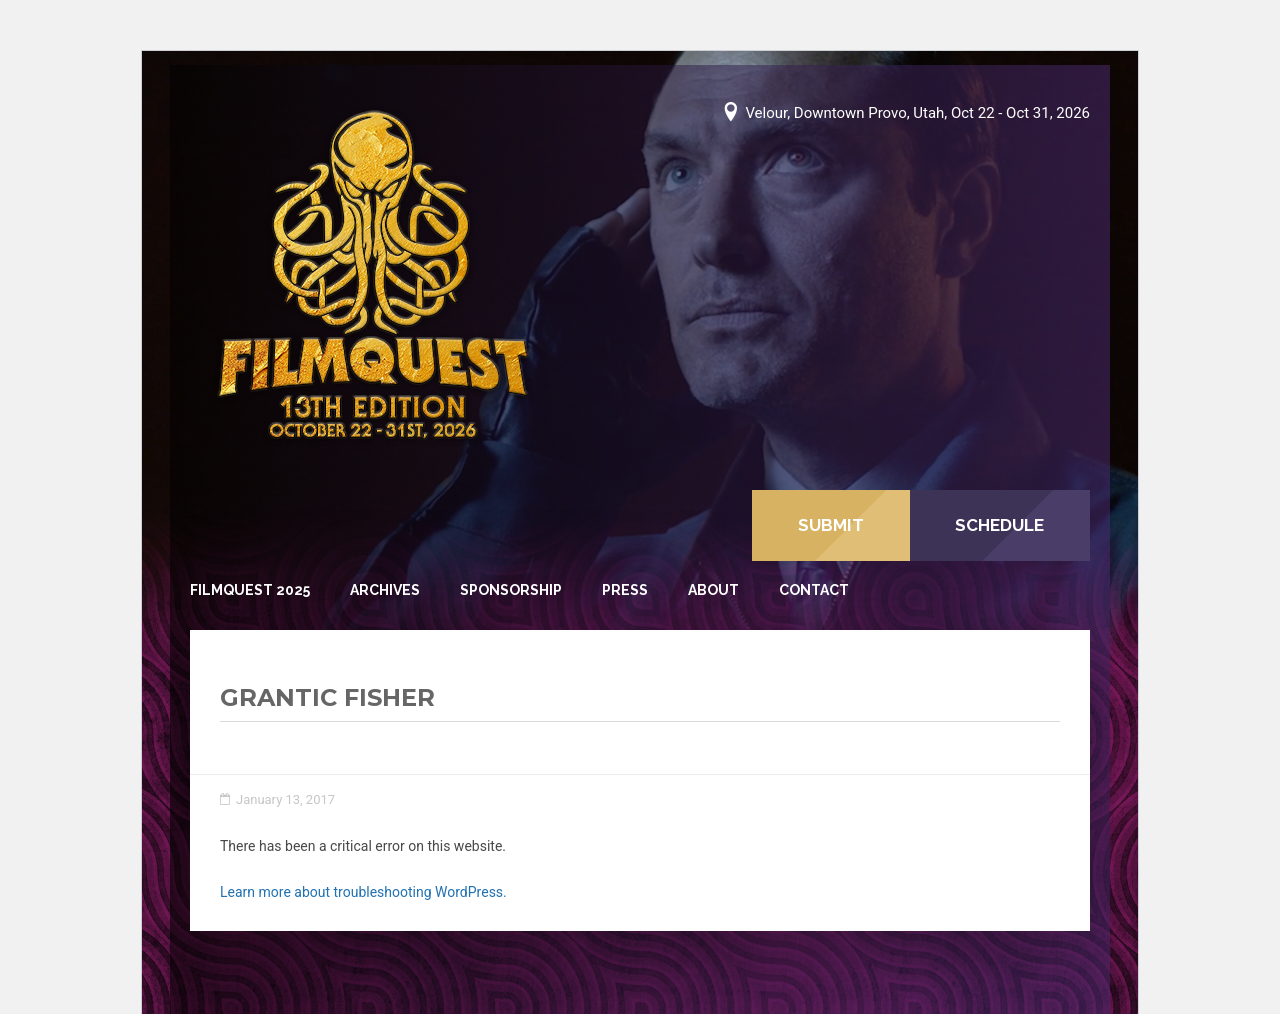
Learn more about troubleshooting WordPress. (363, 892)
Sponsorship (511, 590)
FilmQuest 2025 (250, 590)
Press (625, 590)
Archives (385, 590)
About (713, 590)
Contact (814, 590)
